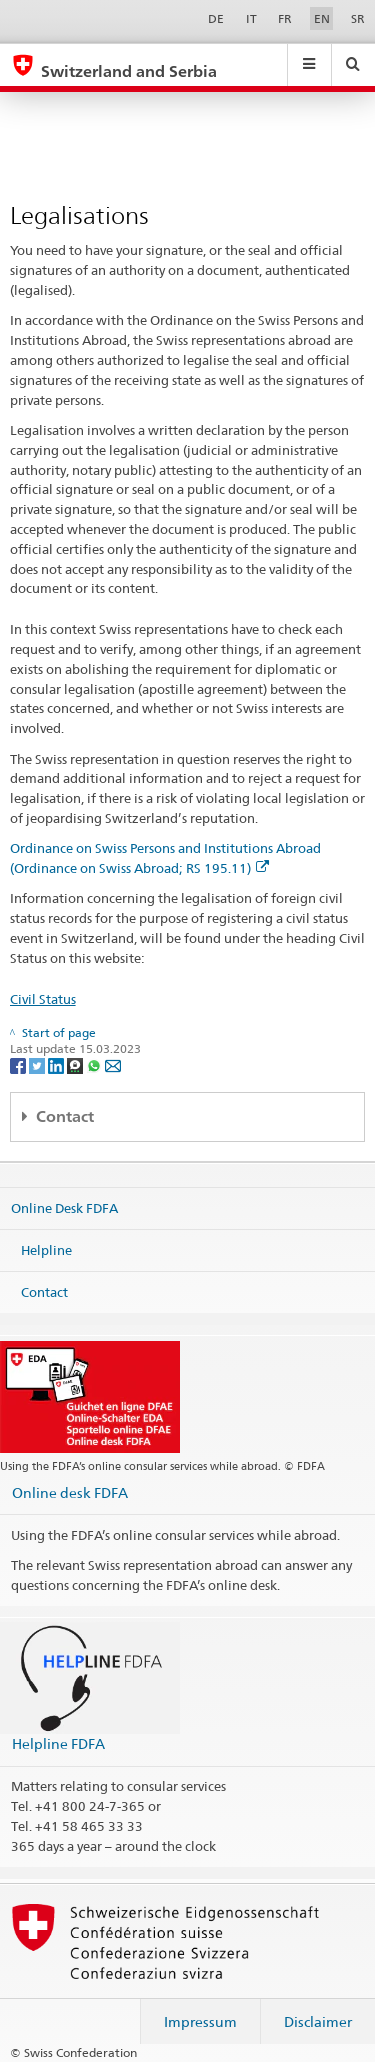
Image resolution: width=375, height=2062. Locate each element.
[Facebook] (19, 1064)
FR (285, 18)
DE (216, 18)
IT (251, 18)
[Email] (113, 1064)
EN (322, 18)
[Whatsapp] (95, 1064)
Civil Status (43, 999)
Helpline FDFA (58, 1743)
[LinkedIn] (57, 1064)
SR (358, 18)
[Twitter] (38, 1064)
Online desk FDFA (70, 1492)
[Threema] (76, 1064)
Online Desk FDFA (64, 1208)
